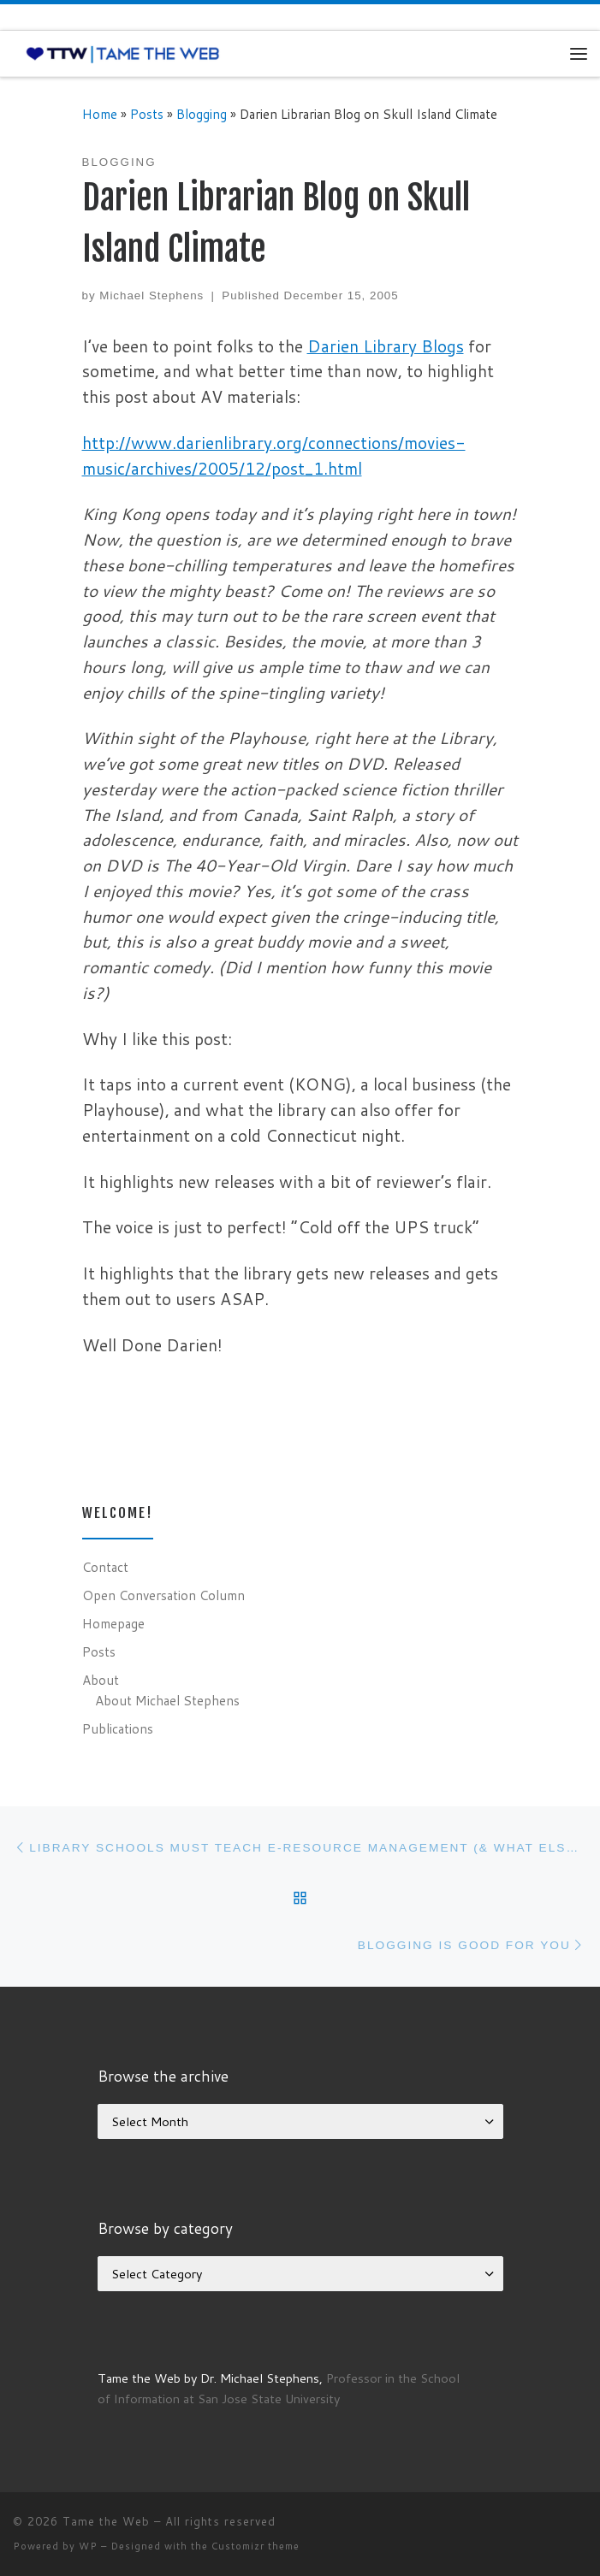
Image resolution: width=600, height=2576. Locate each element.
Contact (105, 1566)
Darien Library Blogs (385, 345)
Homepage (113, 1623)
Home (99, 113)
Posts (146, 113)
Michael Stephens (151, 295)
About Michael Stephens (167, 1700)
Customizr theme (255, 2546)
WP (88, 2546)
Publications (117, 1728)
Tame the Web (106, 2521)
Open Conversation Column (163, 1595)
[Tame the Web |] (123, 53)
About (100, 1679)
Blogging (201, 113)
